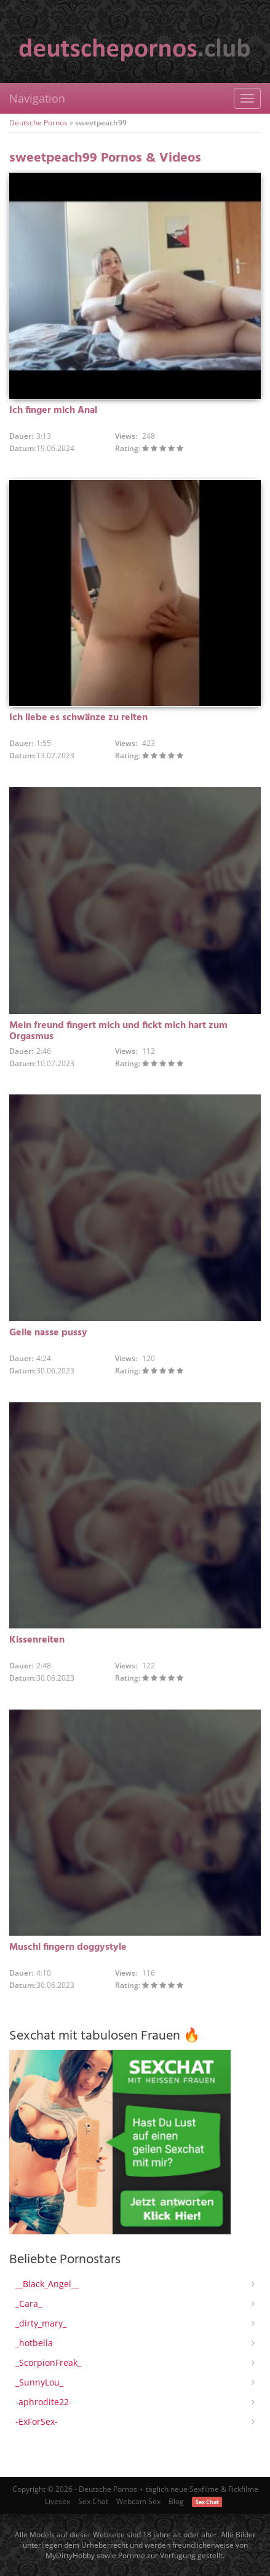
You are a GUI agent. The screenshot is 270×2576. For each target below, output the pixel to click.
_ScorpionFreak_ (48, 2362)
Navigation (37, 98)
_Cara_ (28, 2303)
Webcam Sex (138, 2501)
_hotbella (34, 2343)
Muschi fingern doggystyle (68, 1947)
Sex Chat (93, 2501)
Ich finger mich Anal (53, 410)
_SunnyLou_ (39, 2382)
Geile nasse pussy (48, 1333)
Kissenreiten (37, 1640)
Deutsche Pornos (38, 122)
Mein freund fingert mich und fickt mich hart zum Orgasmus (118, 1031)
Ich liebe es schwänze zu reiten (78, 718)
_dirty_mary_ (40, 2323)
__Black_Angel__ (47, 2284)
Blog (176, 2501)
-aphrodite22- (43, 2402)
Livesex (57, 2501)
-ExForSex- (36, 2421)
